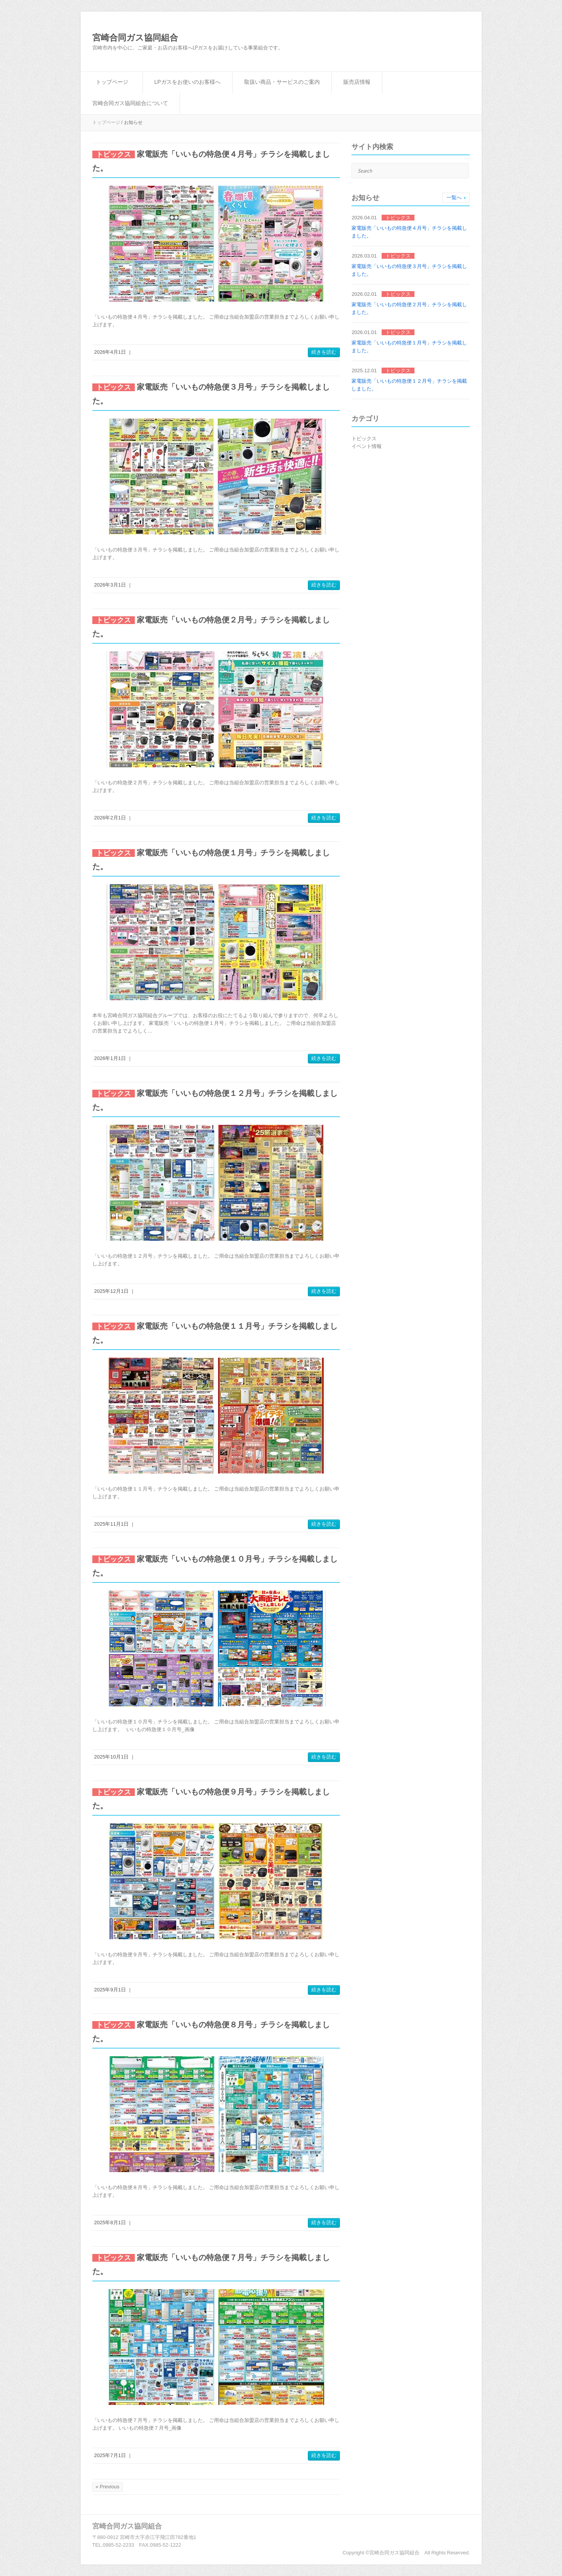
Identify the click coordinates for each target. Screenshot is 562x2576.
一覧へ (454, 197)
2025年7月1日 (110, 2455)
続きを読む (323, 352)
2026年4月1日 (110, 352)
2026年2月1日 (110, 818)
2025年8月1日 (110, 2222)
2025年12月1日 (111, 1291)
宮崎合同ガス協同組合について (130, 103)
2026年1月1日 (110, 1058)
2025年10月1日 (111, 1757)
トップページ (112, 82)
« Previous (107, 2487)
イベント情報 (366, 446)
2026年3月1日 (110, 585)
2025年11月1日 (111, 1524)
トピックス (364, 438)
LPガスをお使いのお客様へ (188, 82)
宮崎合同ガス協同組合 (135, 37)
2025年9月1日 (110, 1990)
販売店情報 (356, 82)
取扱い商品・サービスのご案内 (282, 82)
